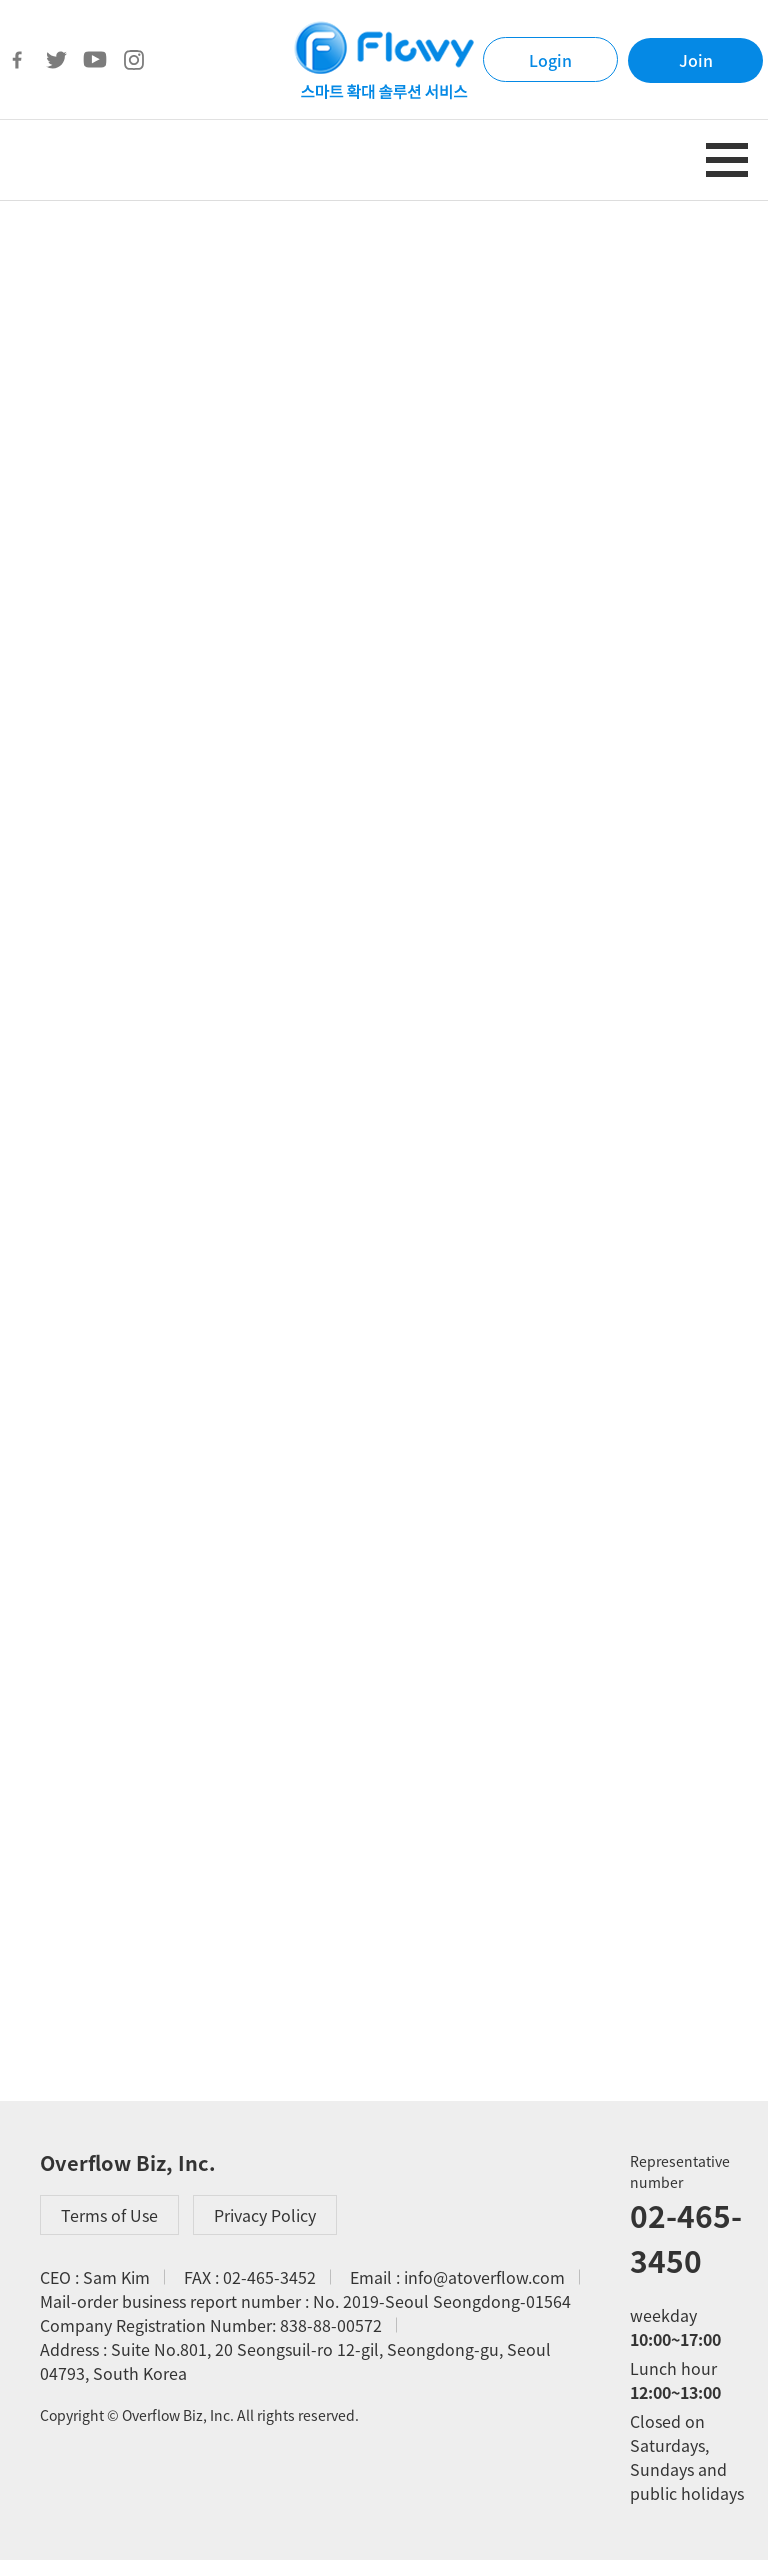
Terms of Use (109, 2215)
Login (550, 60)
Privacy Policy (265, 2215)
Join (696, 60)
